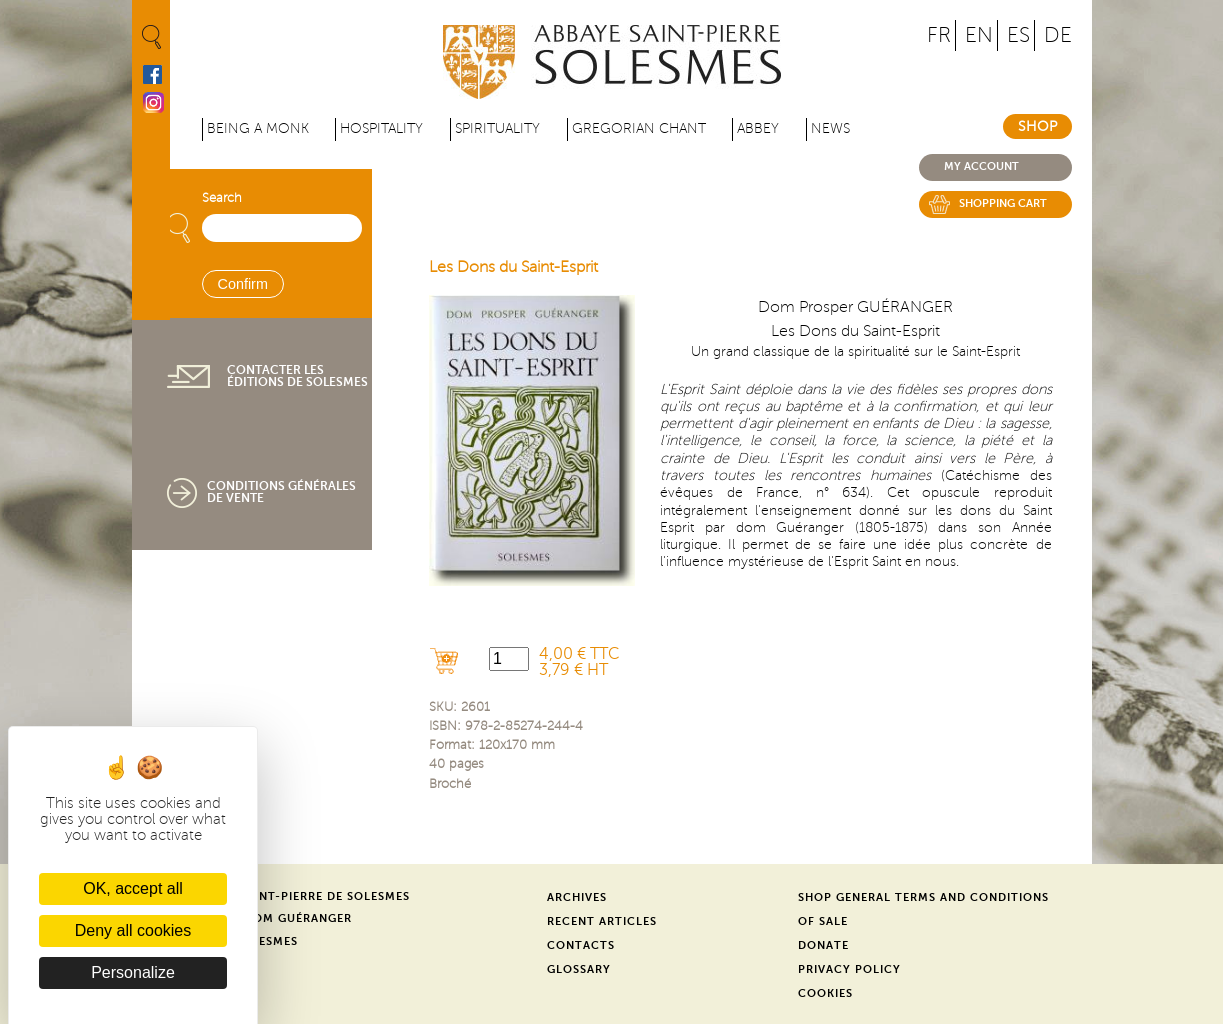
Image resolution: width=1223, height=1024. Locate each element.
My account (981, 166)
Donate (823, 945)
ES (1018, 35)
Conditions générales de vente (281, 492)
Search (222, 198)
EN (979, 35)
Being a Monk (258, 128)
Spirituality (497, 128)
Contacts (581, 945)
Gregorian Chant (639, 128)
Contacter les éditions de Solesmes (297, 376)
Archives (577, 897)
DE (1058, 35)
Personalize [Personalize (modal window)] (133, 972)
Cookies (825, 993)
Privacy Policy (849, 969)
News (830, 128)
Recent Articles (602, 921)
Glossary (579, 969)
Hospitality (381, 128)
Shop (1037, 126)
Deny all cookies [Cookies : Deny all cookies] (133, 930)
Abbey (758, 128)
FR (939, 35)
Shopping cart (1003, 203)
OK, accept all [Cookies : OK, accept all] (133, 888)
